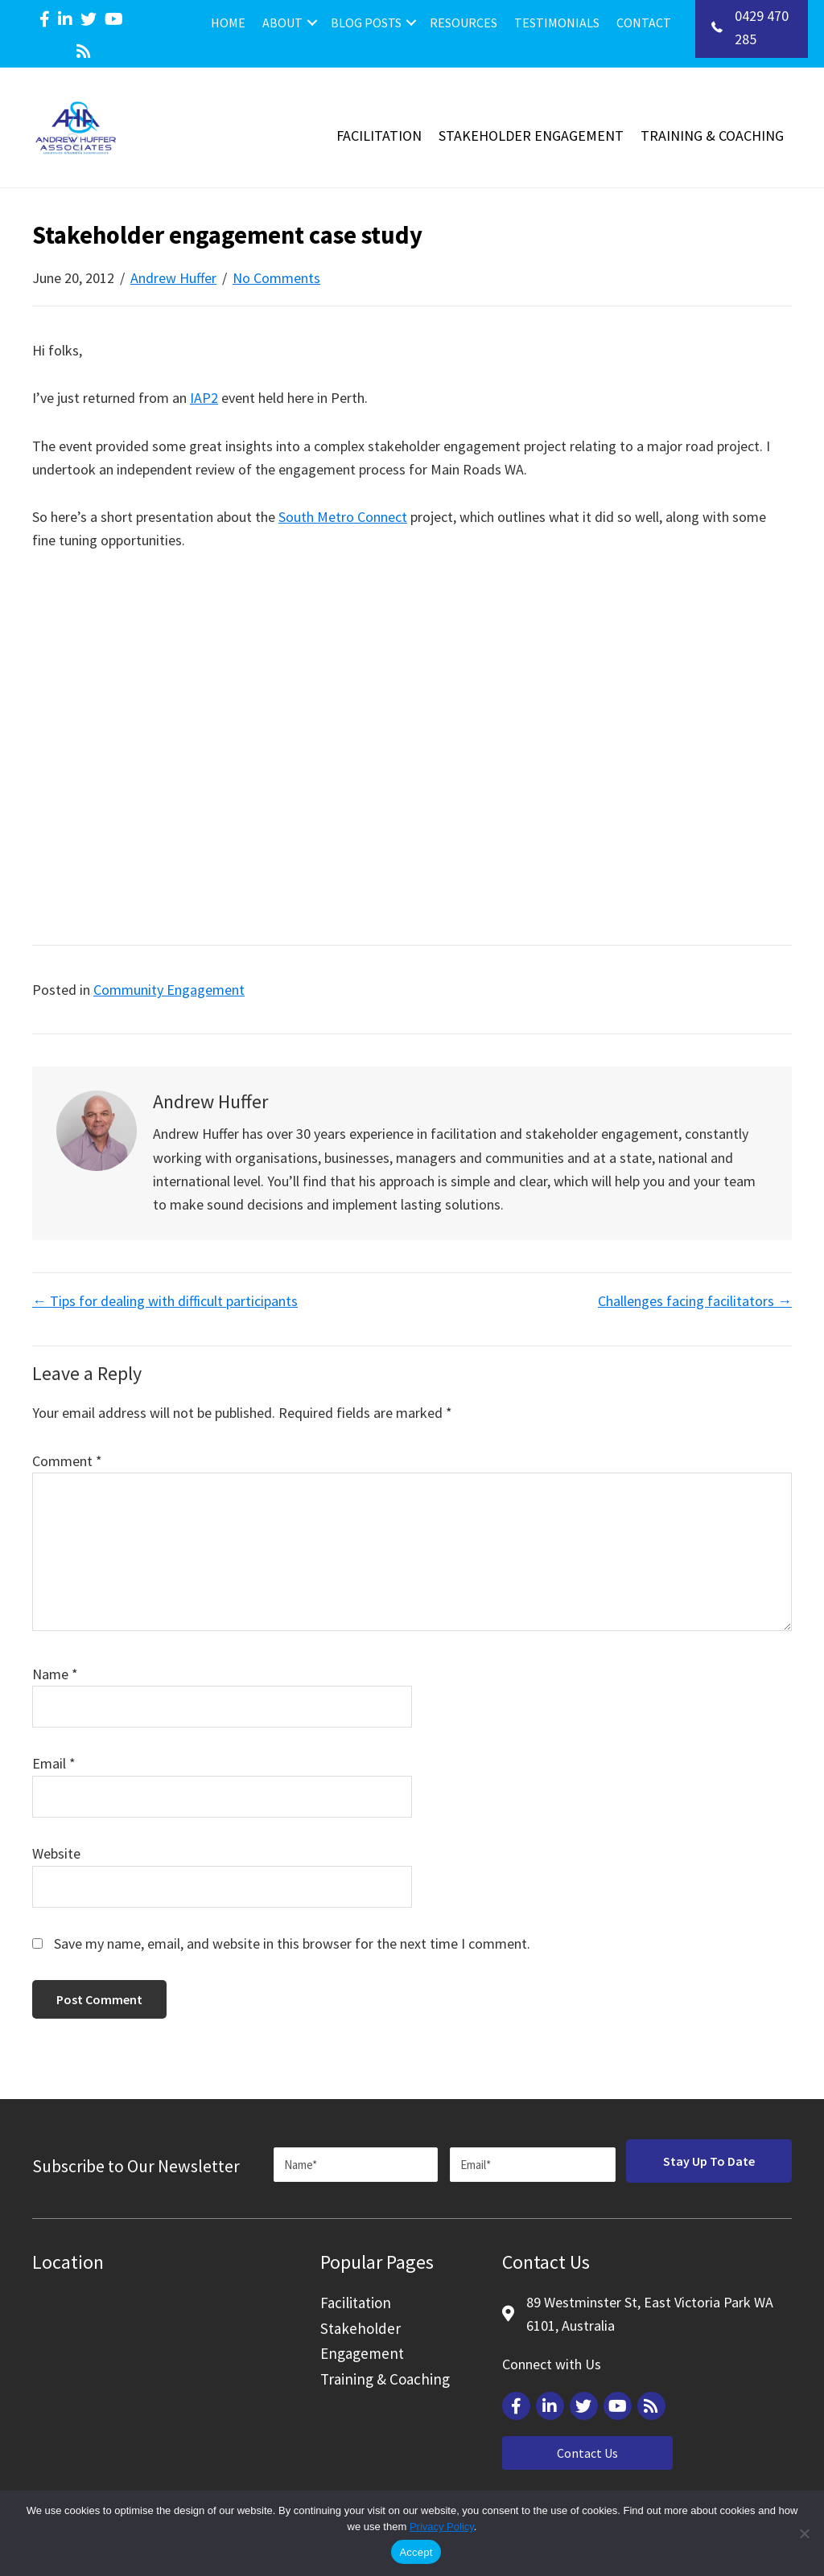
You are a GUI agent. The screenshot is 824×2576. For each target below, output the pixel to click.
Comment (67, 1461)
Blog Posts (366, 22)
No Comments (276, 278)
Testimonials (556, 22)
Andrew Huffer (173, 278)
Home (228, 22)
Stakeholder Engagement (531, 135)
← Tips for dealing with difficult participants (165, 1301)
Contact (643, 22)
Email (54, 1763)
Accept (415, 2552)
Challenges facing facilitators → (695, 1301)
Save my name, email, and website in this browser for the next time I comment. (292, 1943)
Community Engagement (169, 989)
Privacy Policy (442, 2527)
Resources (463, 22)
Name (55, 1674)
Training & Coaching (712, 135)
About (282, 22)
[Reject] (804, 2533)
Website (56, 1853)
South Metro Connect (342, 516)
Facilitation (379, 135)
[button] (312, 22)
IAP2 (204, 397)
